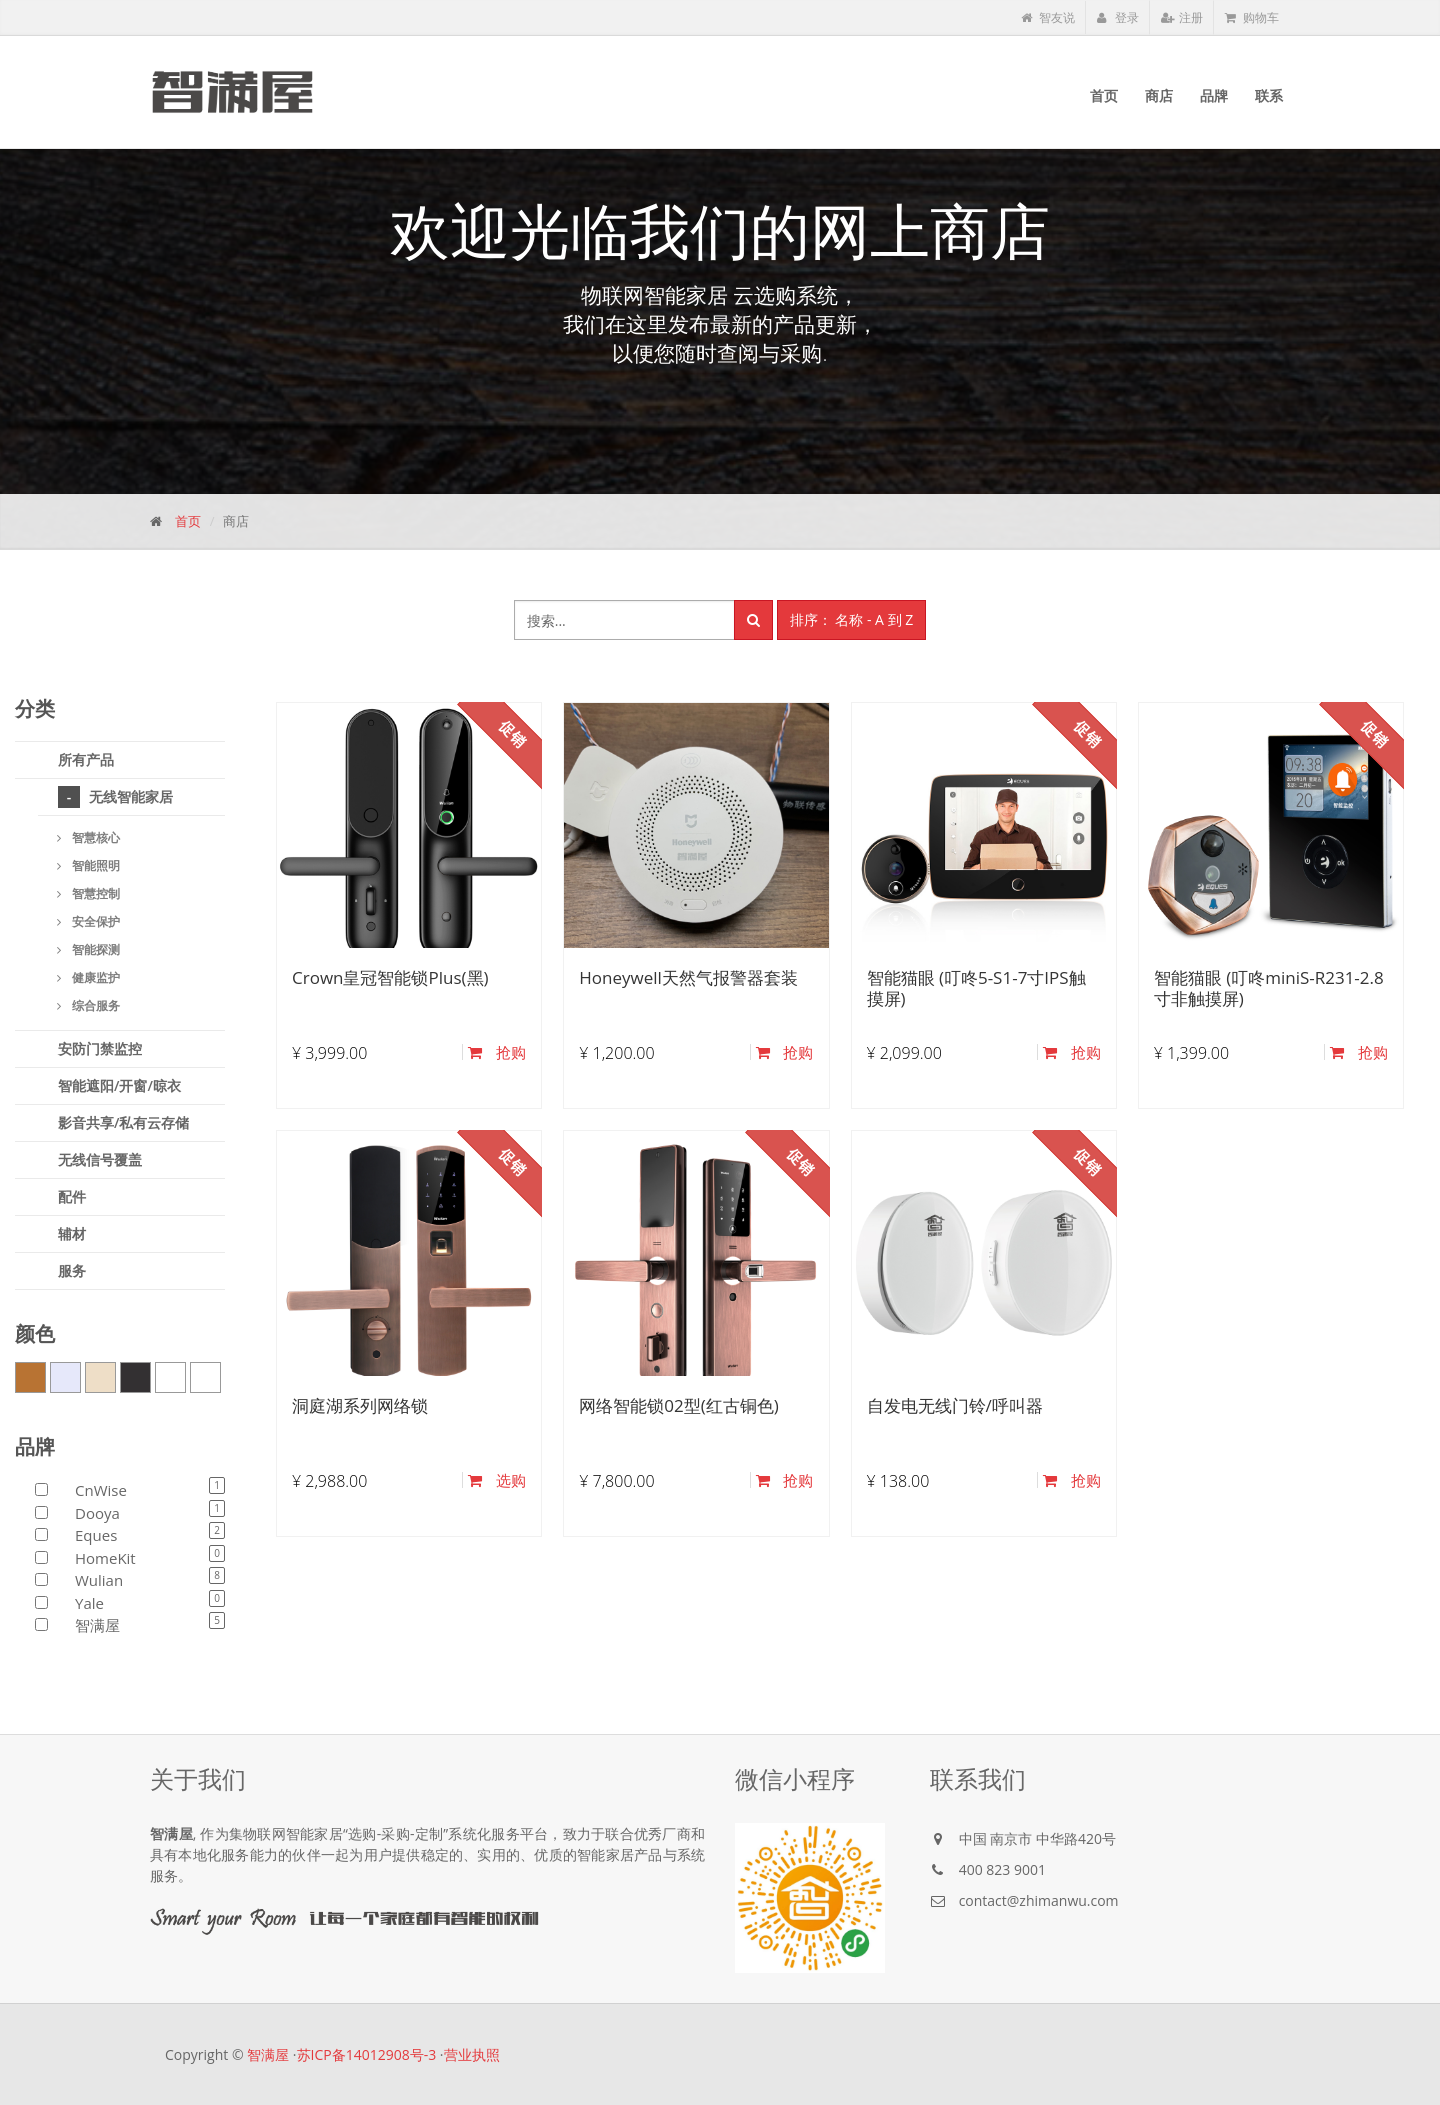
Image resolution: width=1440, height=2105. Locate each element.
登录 (1118, 17)
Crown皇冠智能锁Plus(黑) (390, 977)
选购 (497, 1480)
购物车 (1252, 17)
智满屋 (268, 2054)
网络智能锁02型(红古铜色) (678, 1405)
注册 (1182, 17)
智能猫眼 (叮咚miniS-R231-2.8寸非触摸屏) (1269, 987)
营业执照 (472, 2054)
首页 (188, 521)
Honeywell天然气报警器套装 (688, 977)
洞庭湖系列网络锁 (360, 1405)
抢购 (497, 1052)
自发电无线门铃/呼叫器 (955, 1405)
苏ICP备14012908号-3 (367, 2054)
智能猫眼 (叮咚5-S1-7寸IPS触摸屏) (976, 987)
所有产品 (86, 759)
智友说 (1048, 17)
